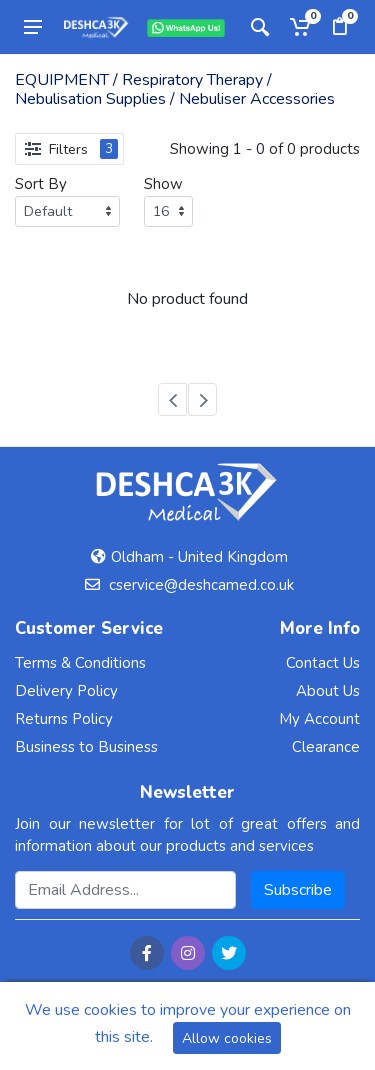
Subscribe (298, 890)
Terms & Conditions (80, 663)
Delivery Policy (66, 691)
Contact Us (323, 663)
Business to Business (86, 747)
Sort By (41, 184)
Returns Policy (64, 719)
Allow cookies (227, 1038)
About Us (328, 691)
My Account (319, 719)
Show (163, 184)
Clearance (326, 747)
